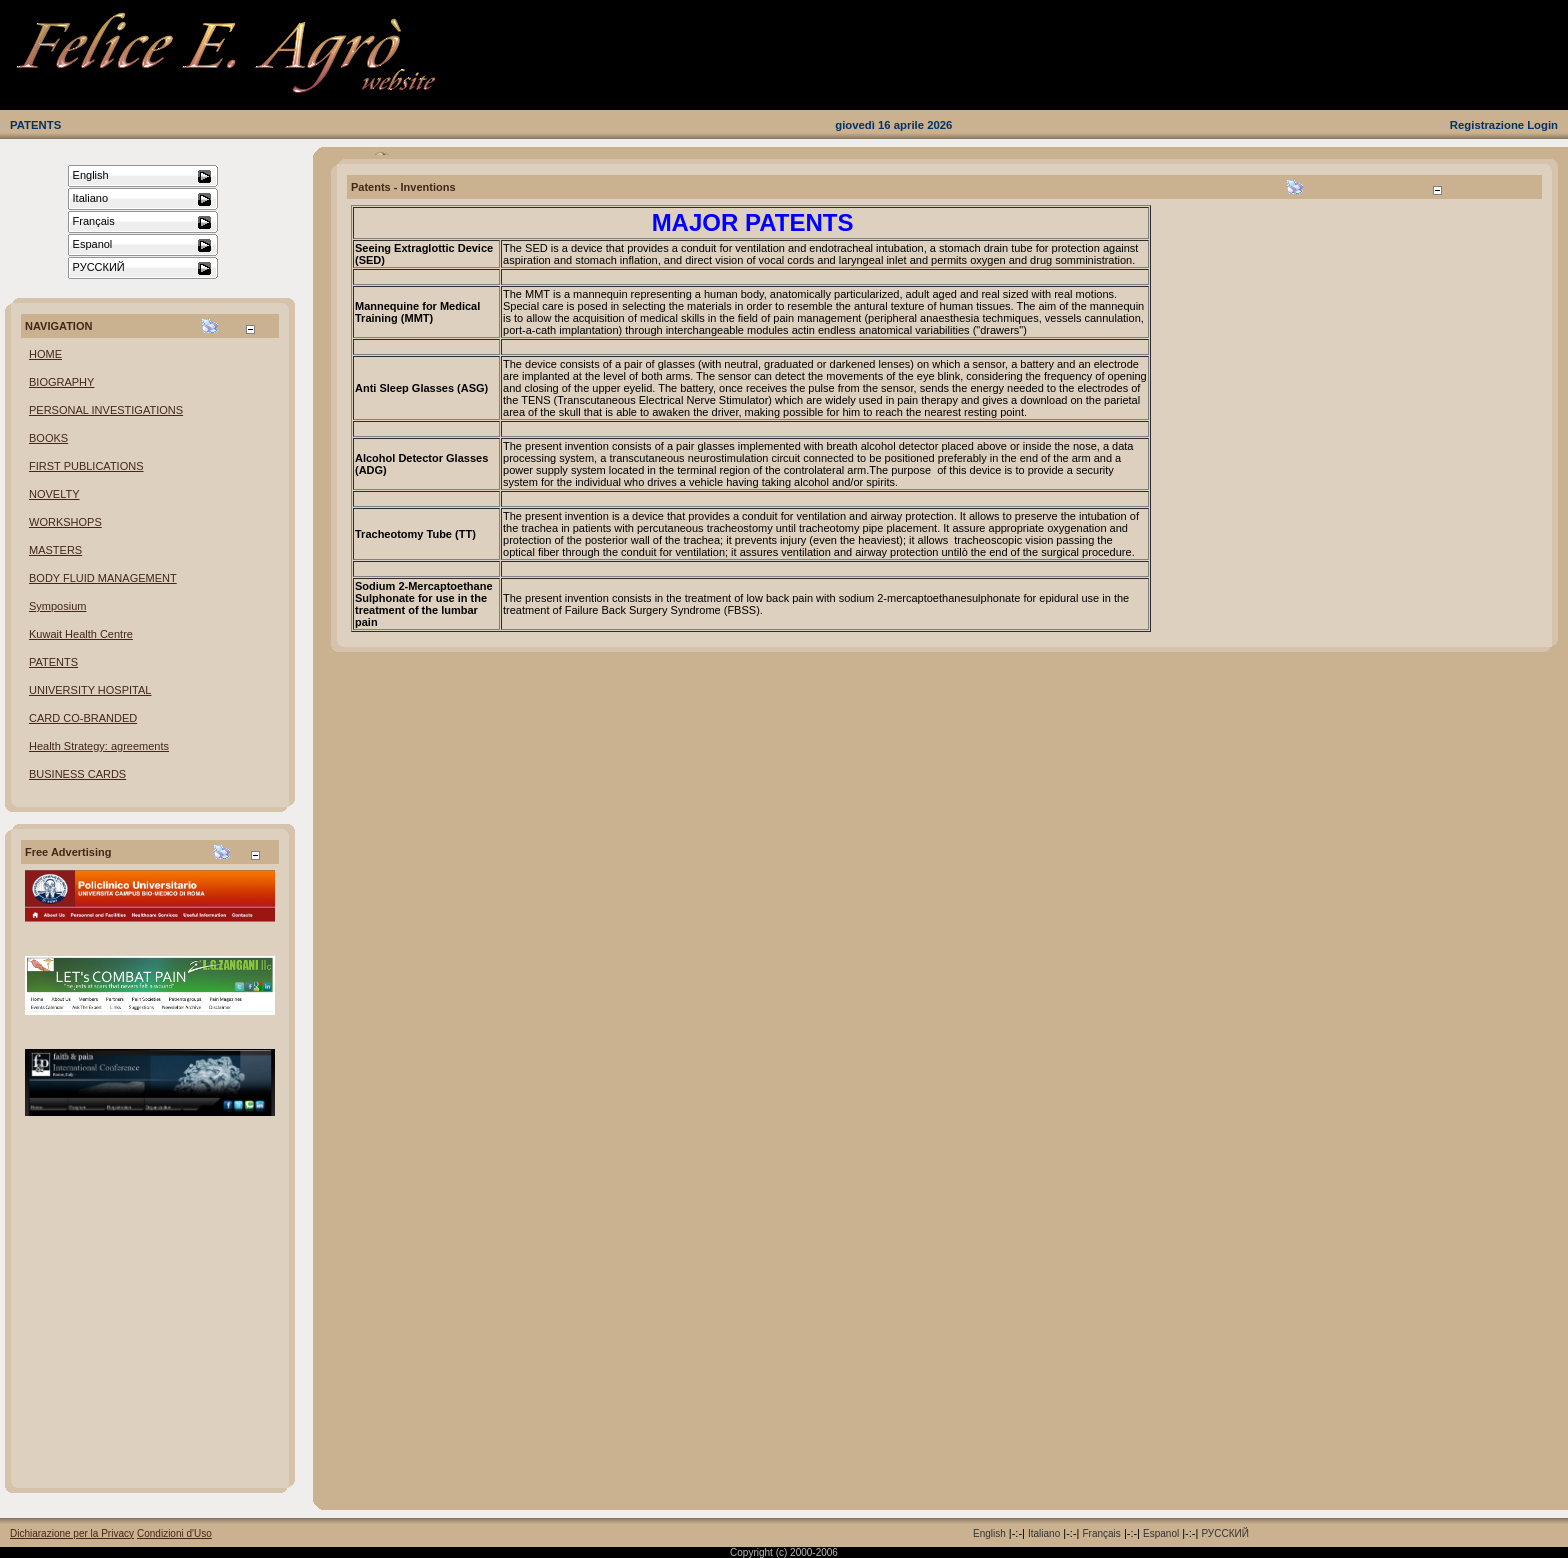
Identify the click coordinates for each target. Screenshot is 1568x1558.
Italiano (1044, 1533)
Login (1542, 125)
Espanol (1161, 1533)
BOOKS (48, 438)
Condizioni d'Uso (174, 1533)
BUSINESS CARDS (77, 774)
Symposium (57, 606)
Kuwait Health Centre (81, 634)
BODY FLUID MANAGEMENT (103, 578)
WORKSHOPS (65, 522)
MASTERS (55, 550)
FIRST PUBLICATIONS (86, 466)
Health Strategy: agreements (99, 746)
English (989, 1533)
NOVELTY (54, 494)
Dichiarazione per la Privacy (72, 1533)
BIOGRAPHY (61, 382)
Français (1101, 1533)
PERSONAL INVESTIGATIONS (106, 410)
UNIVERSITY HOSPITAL (90, 690)
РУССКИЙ (1224, 1533)
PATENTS (35, 125)
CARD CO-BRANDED (83, 718)
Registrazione (1487, 125)
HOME (45, 354)
